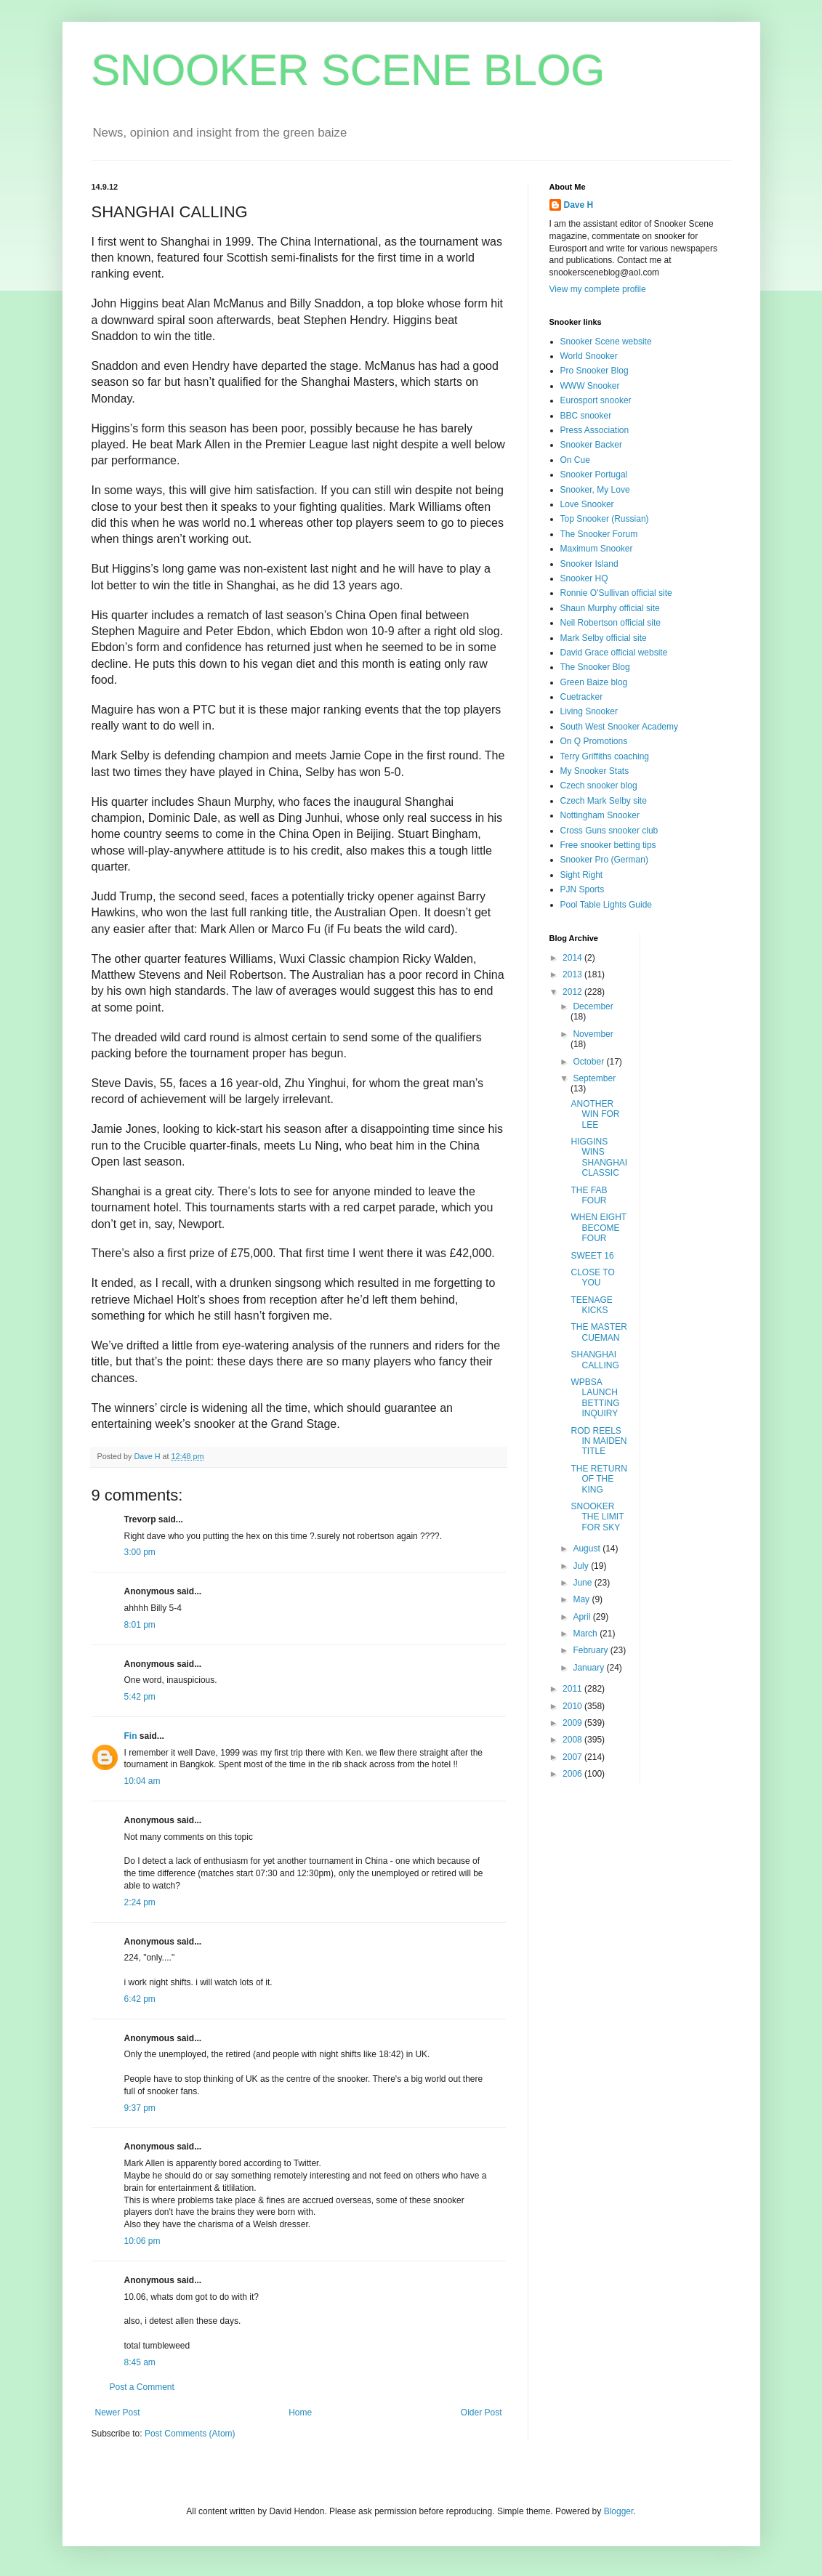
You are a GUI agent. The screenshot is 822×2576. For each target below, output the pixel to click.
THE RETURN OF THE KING (598, 1479)
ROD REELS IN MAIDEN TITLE (598, 1441)
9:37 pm (140, 2108)
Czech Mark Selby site (603, 801)
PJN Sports (582, 889)
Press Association (594, 430)
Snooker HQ (584, 578)
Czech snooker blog (598, 785)
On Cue (575, 460)
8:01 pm (140, 1625)
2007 (573, 1757)
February (591, 1650)
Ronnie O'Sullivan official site (616, 593)
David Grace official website (614, 652)
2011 (573, 1689)
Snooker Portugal (594, 474)
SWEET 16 (592, 1256)
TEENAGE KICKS (591, 1305)
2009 (573, 1723)
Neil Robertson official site (610, 623)
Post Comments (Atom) (190, 2433)
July (582, 1566)
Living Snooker (589, 711)
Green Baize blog (594, 682)
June (583, 1583)
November (593, 1034)
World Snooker (589, 356)
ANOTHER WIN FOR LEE (595, 1114)
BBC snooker (586, 416)
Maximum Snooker (596, 549)
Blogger (619, 2511)
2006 (573, 1774)
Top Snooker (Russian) (604, 519)
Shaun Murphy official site (610, 608)
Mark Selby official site (603, 638)
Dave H (579, 205)
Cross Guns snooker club (609, 830)
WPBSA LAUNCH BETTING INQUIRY (595, 1397)
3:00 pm (140, 1552)
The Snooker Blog (595, 667)
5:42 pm (140, 1697)
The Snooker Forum (599, 534)
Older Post (481, 2412)
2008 (573, 1740)
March (586, 1633)
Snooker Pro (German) (604, 860)
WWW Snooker (590, 386)
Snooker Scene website (606, 341)
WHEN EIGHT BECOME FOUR (598, 1227)
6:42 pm (140, 1999)
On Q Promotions (594, 741)
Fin (130, 1736)
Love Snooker (587, 504)
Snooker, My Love (595, 490)
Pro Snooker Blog (594, 371)
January (589, 1668)
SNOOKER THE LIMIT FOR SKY (597, 1517)
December (593, 1006)
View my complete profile (597, 289)
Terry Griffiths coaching (605, 756)
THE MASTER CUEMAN (598, 1332)
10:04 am (142, 1781)
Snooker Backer (591, 445)
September (594, 1078)
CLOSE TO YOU (592, 1277)
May (582, 1599)
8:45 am (140, 2362)
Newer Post (117, 2412)
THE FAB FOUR (589, 1195)
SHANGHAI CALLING (594, 1359)
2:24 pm (140, 1902)
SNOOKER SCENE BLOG (348, 70)
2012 (573, 992)
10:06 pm (142, 2241)
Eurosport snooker (596, 400)
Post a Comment (142, 2387)
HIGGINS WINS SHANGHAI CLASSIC (599, 1157)
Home (300, 2412)
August (588, 1548)
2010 (573, 1706)
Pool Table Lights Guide (606, 905)
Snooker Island (589, 564)
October (589, 1062)
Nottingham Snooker (600, 815)
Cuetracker (581, 697)
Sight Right (581, 875)
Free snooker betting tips (608, 845)
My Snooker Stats (594, 771)
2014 (573, 958)
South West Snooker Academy (619, 727)
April (582, 1617)
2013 (573, 974)
